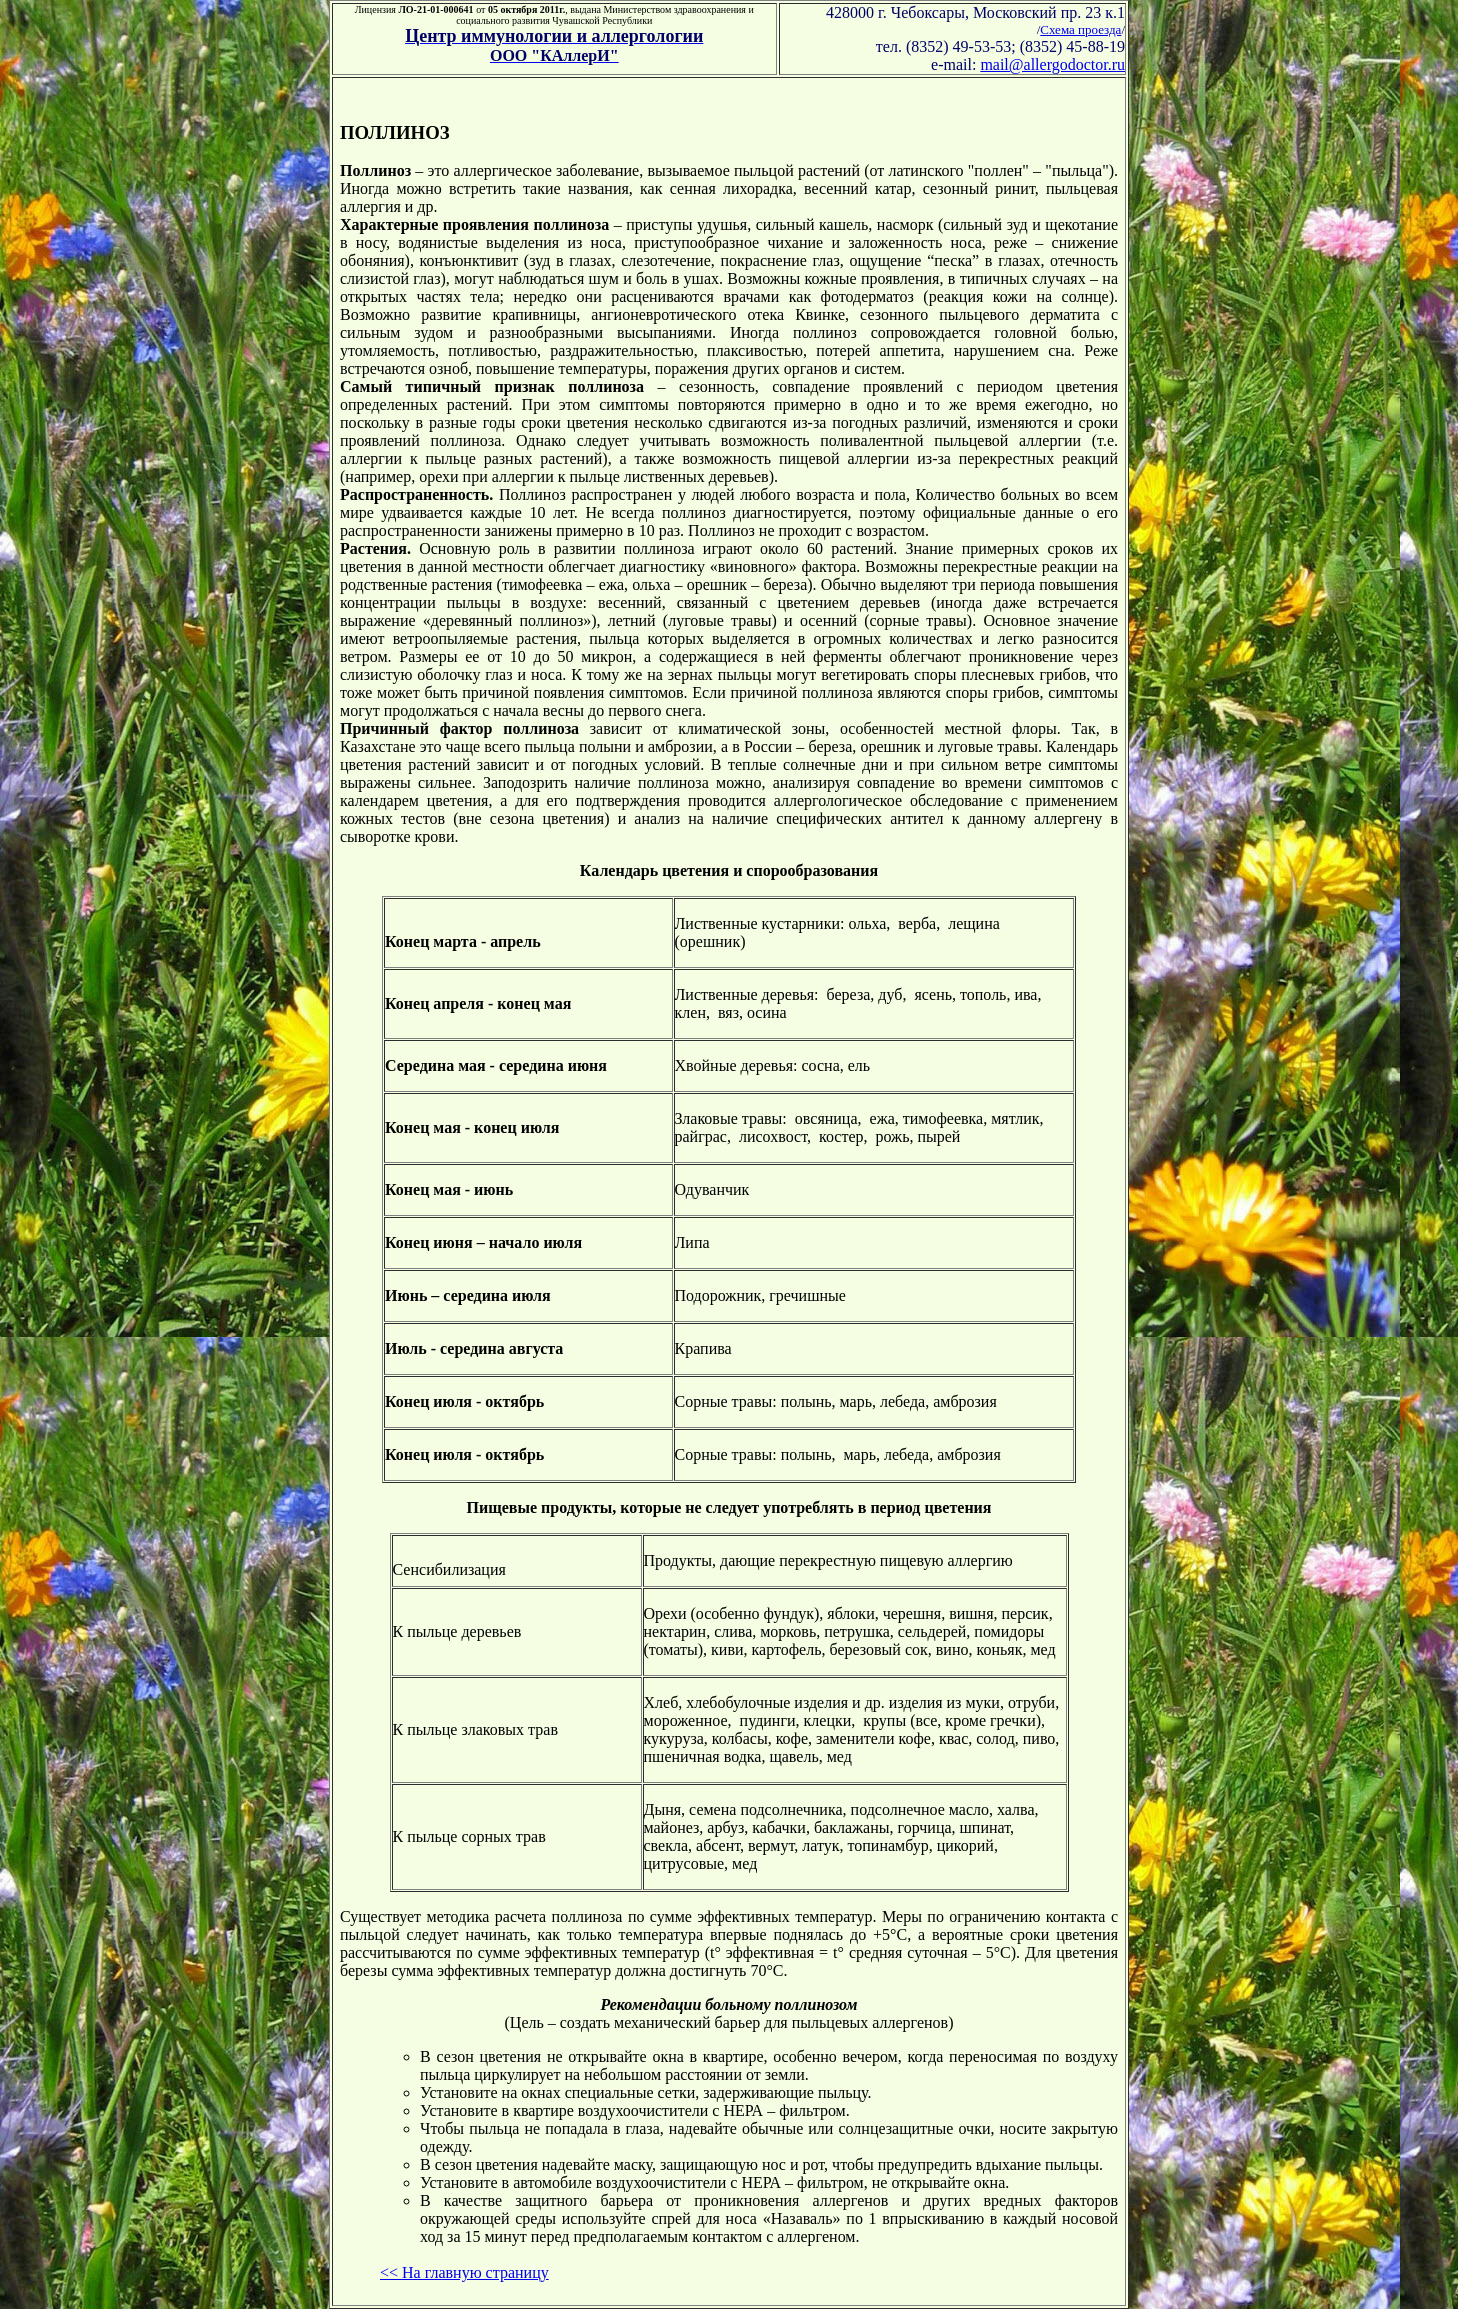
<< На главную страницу (464, 2272)
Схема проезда (1080, 29)
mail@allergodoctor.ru (1052, 64)
